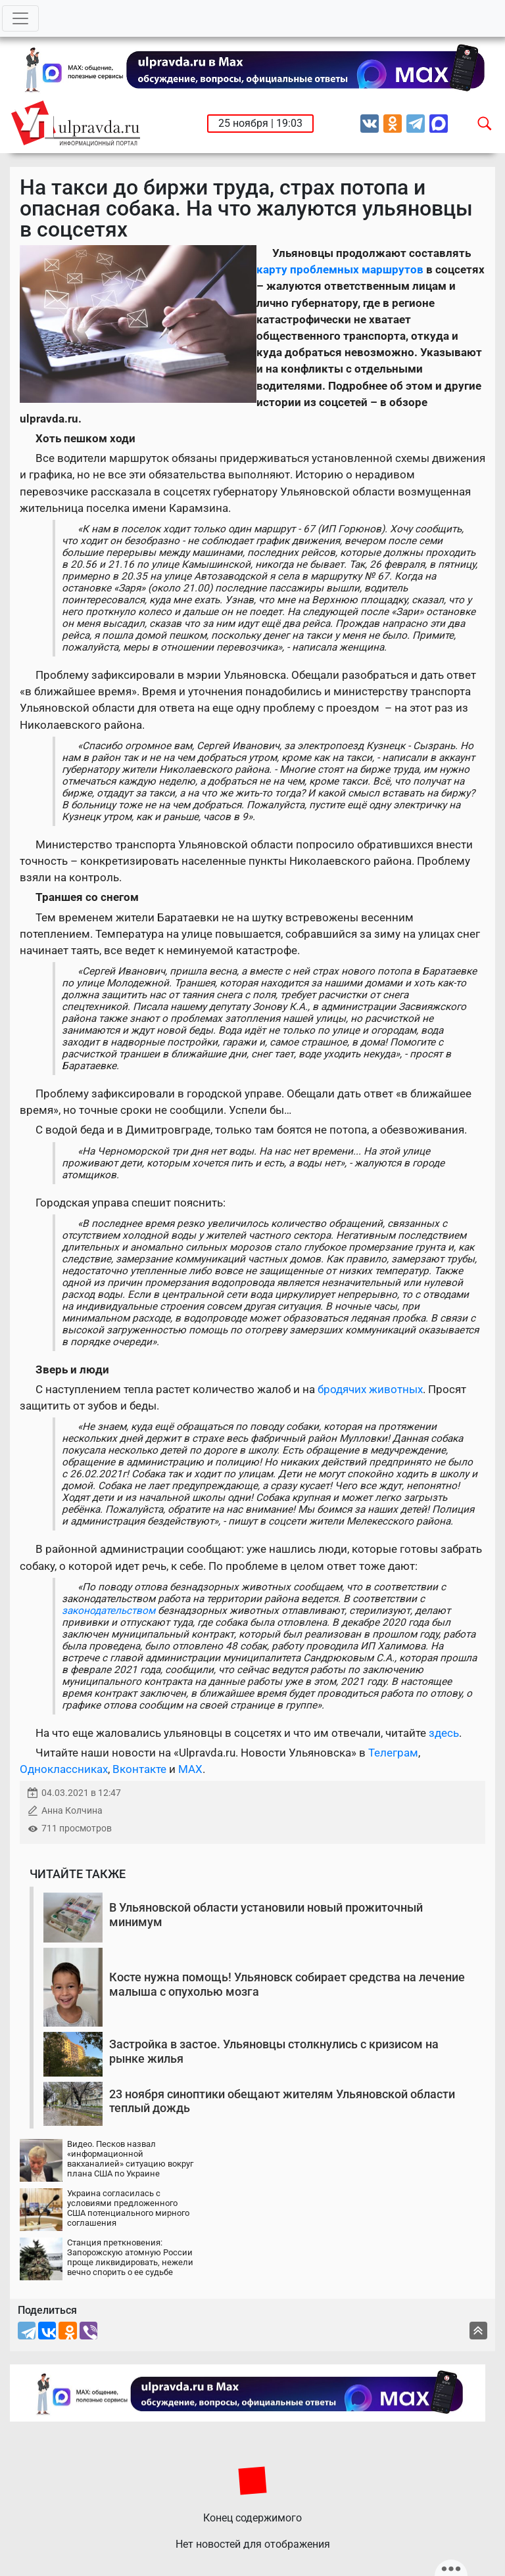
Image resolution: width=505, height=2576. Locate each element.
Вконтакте (139, 1769)
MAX (190, 1769)
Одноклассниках (64, 1769)
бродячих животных (370, 1389)
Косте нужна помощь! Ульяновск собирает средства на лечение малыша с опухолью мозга (287, 1984)
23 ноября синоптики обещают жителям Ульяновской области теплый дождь (282, 2101)
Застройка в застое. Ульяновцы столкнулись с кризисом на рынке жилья (274, 2051)
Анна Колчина (72, 1810)
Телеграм (393, 1752)
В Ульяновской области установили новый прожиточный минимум (266, 1914)
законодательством (108, 1611)
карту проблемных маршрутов (339, 269)
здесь (444, 1732)
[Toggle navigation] (20, 18)
